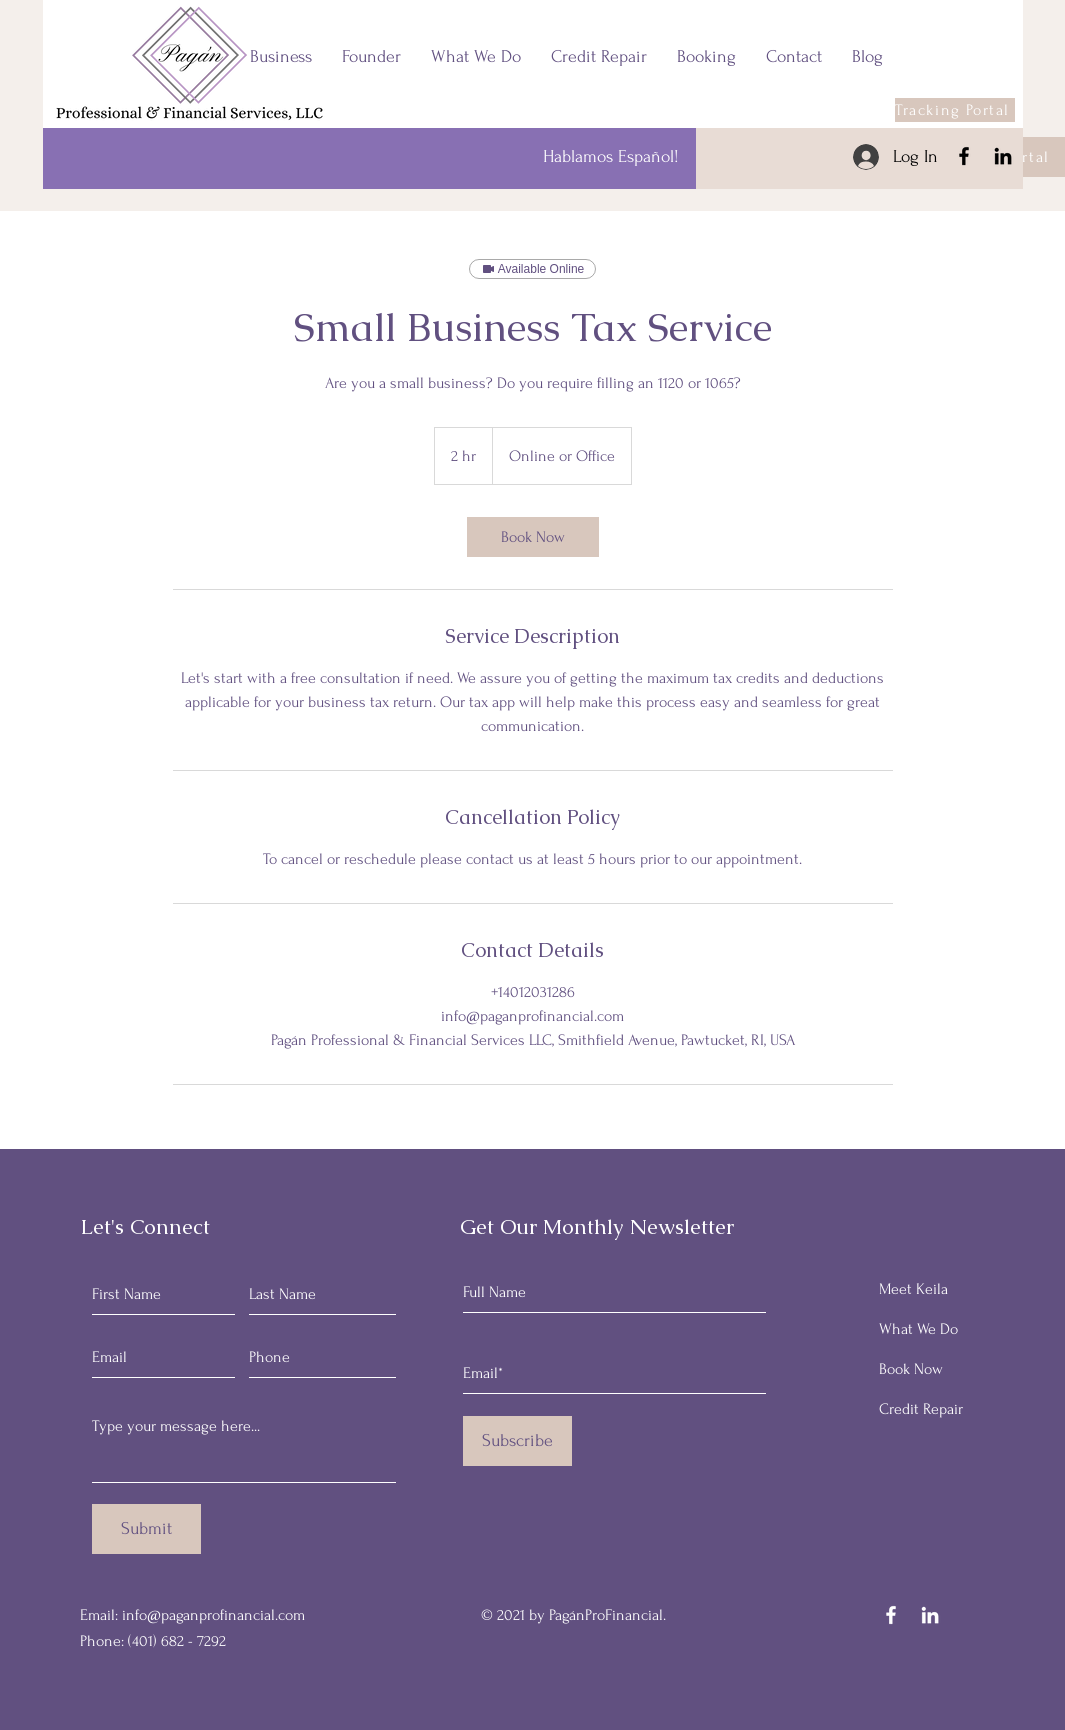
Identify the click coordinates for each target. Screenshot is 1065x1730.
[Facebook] (964, 156)
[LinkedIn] (1003, 156)
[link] (533, 537)
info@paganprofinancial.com (213, 1615)
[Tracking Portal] (955, 110)
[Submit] (146, 1529)
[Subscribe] (517, 1441)
